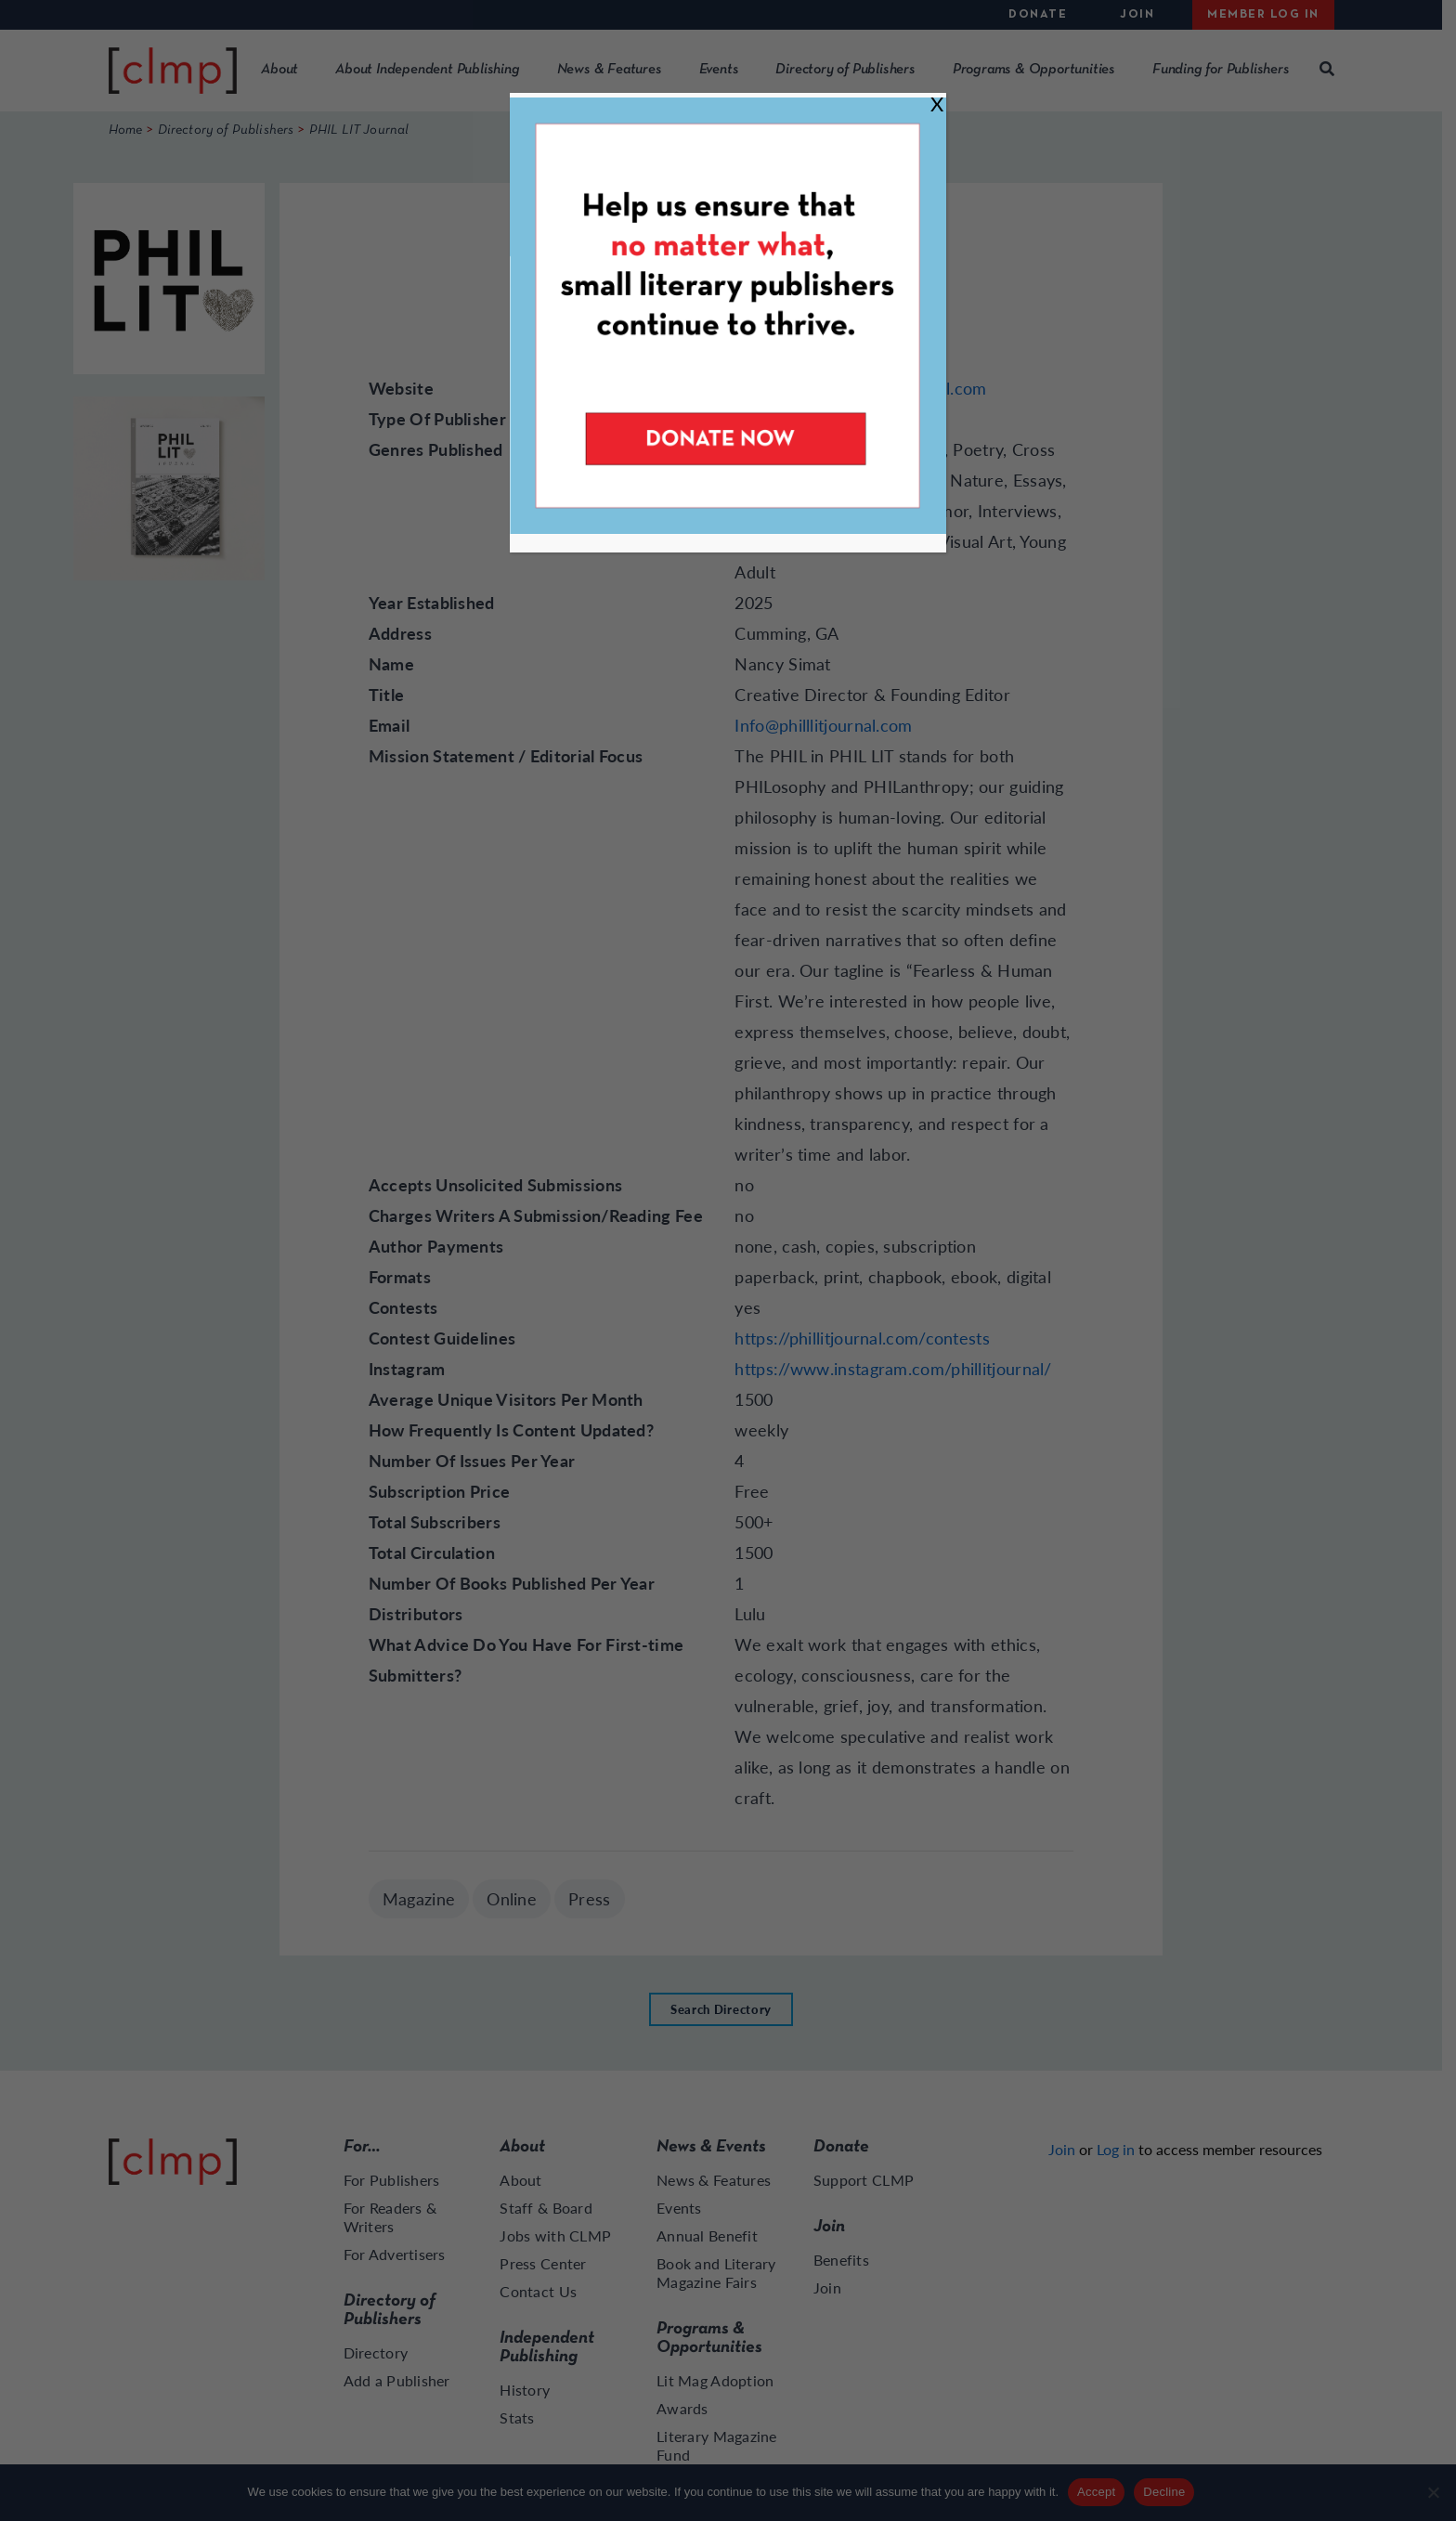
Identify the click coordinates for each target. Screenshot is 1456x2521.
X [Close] (936, 103)
